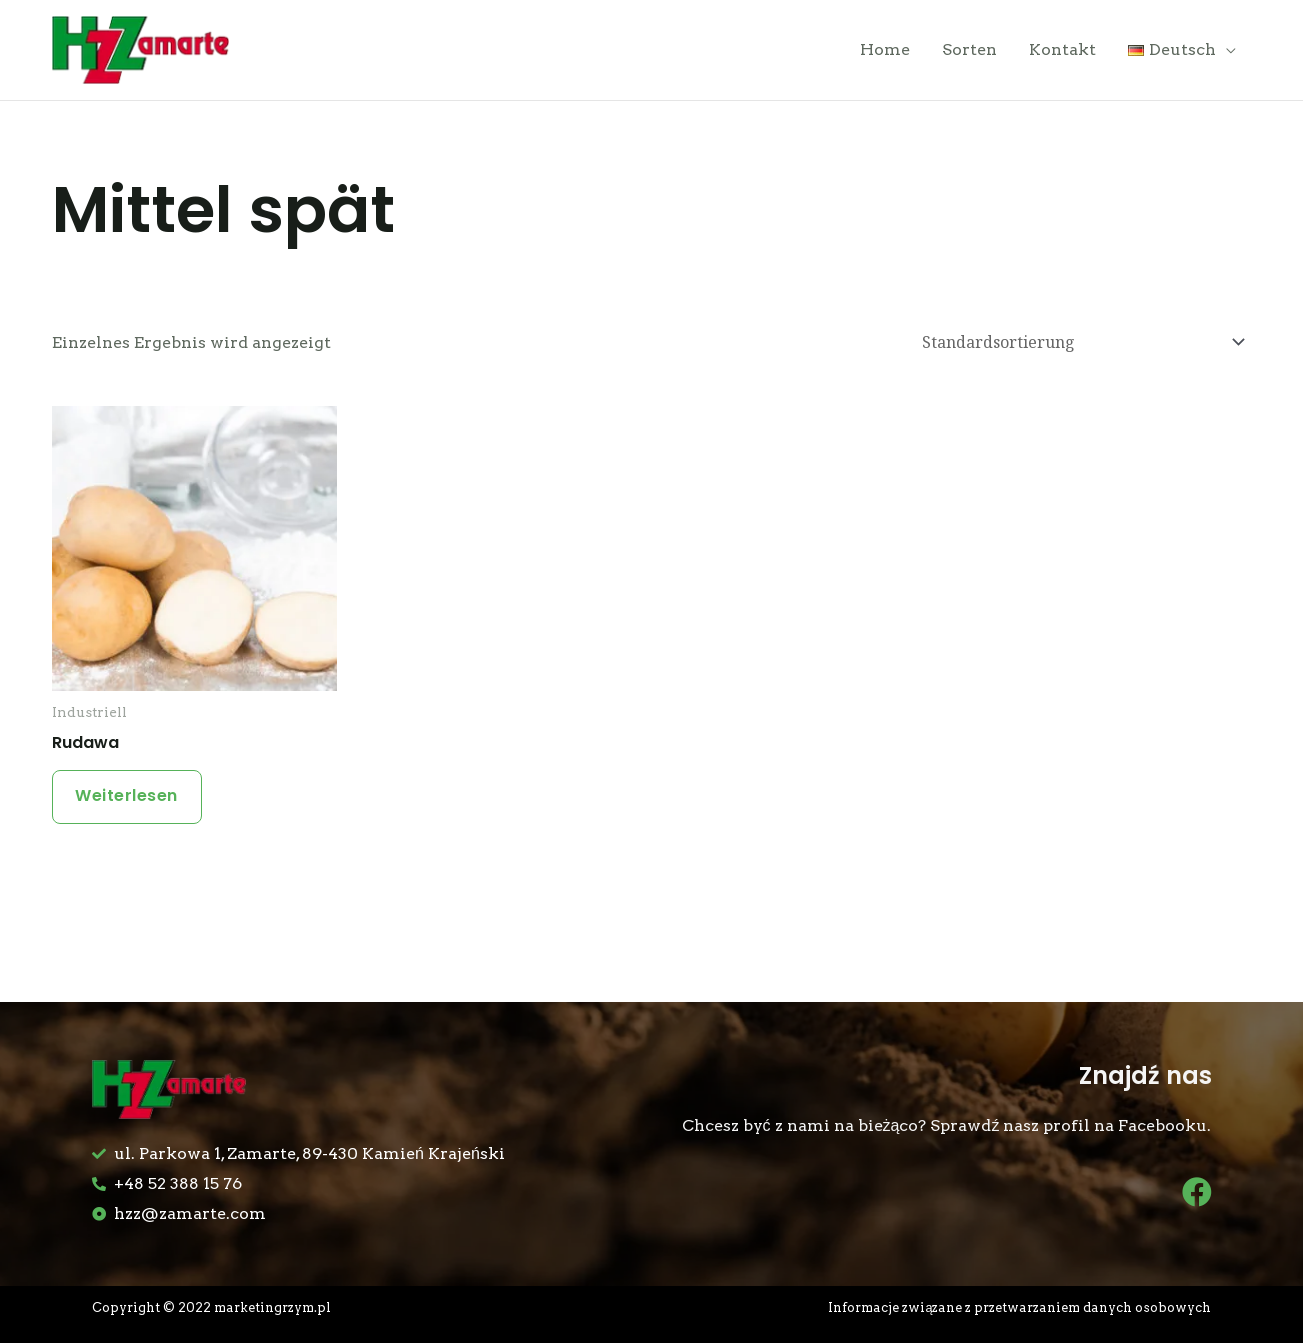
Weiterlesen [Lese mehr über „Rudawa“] (128, 797)
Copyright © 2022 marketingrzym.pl (212, 1307)
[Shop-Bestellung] (1080, 344)
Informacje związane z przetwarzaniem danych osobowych (1021, 1307)
